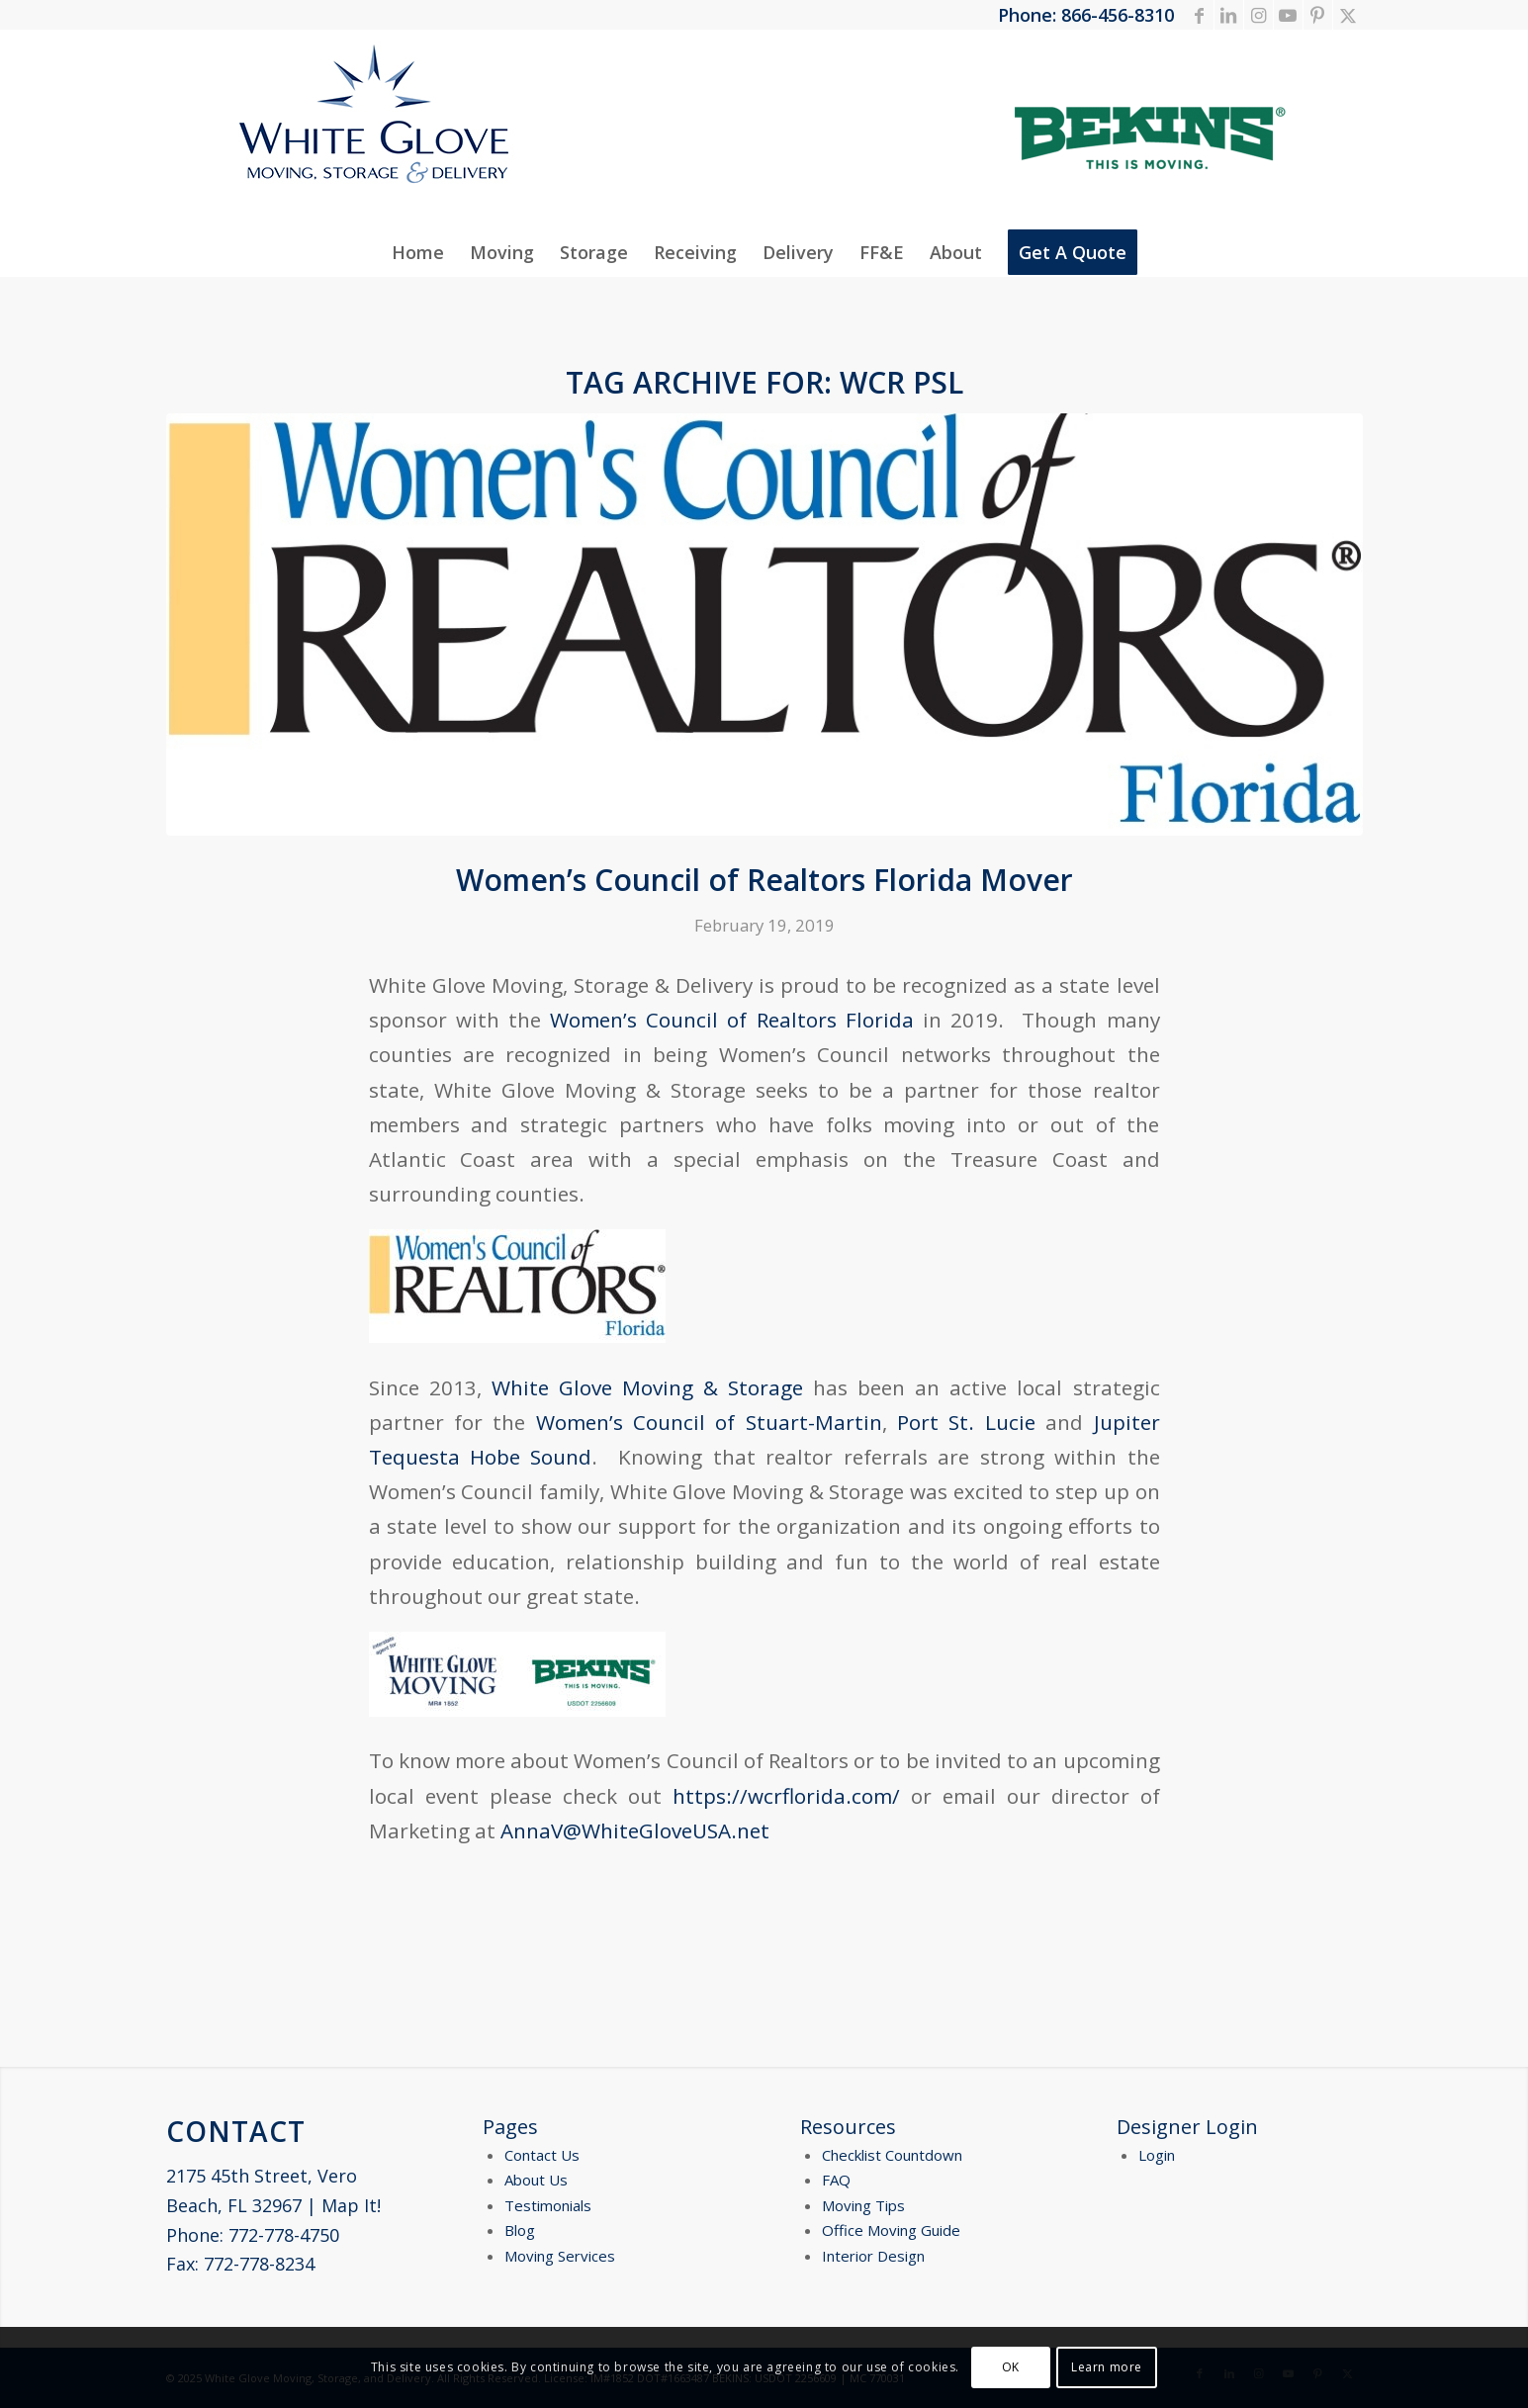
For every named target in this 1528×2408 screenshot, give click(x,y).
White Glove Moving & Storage (647, 1387)
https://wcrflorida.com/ (786, 1796)
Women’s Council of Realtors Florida (727, 1019)
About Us (536, 2179)
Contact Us (542, 2155)
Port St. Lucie (966, 1422)
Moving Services (559, 2256)
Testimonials (547, 2205)
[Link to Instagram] (1258, 15)
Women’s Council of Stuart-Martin (709, 1422)
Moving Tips (863, 2205)
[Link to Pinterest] (1317, 15)
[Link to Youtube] (1288, 15)
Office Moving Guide (891, 2230)
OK (1011, 2367)
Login (1156, 2155)
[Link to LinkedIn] (1228, 15)
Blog (519, 2230)
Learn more (1106, 2367)
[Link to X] (1348, 15)
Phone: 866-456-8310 (1086, 15)
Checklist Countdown (892, 2155)
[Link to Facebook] (1199, 15)
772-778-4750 (283, 2235)
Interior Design (873, 2256)
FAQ (836, 2179)
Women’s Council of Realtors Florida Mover (764, 879)
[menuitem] (418, 252)
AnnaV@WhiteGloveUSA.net (634, 1830)
